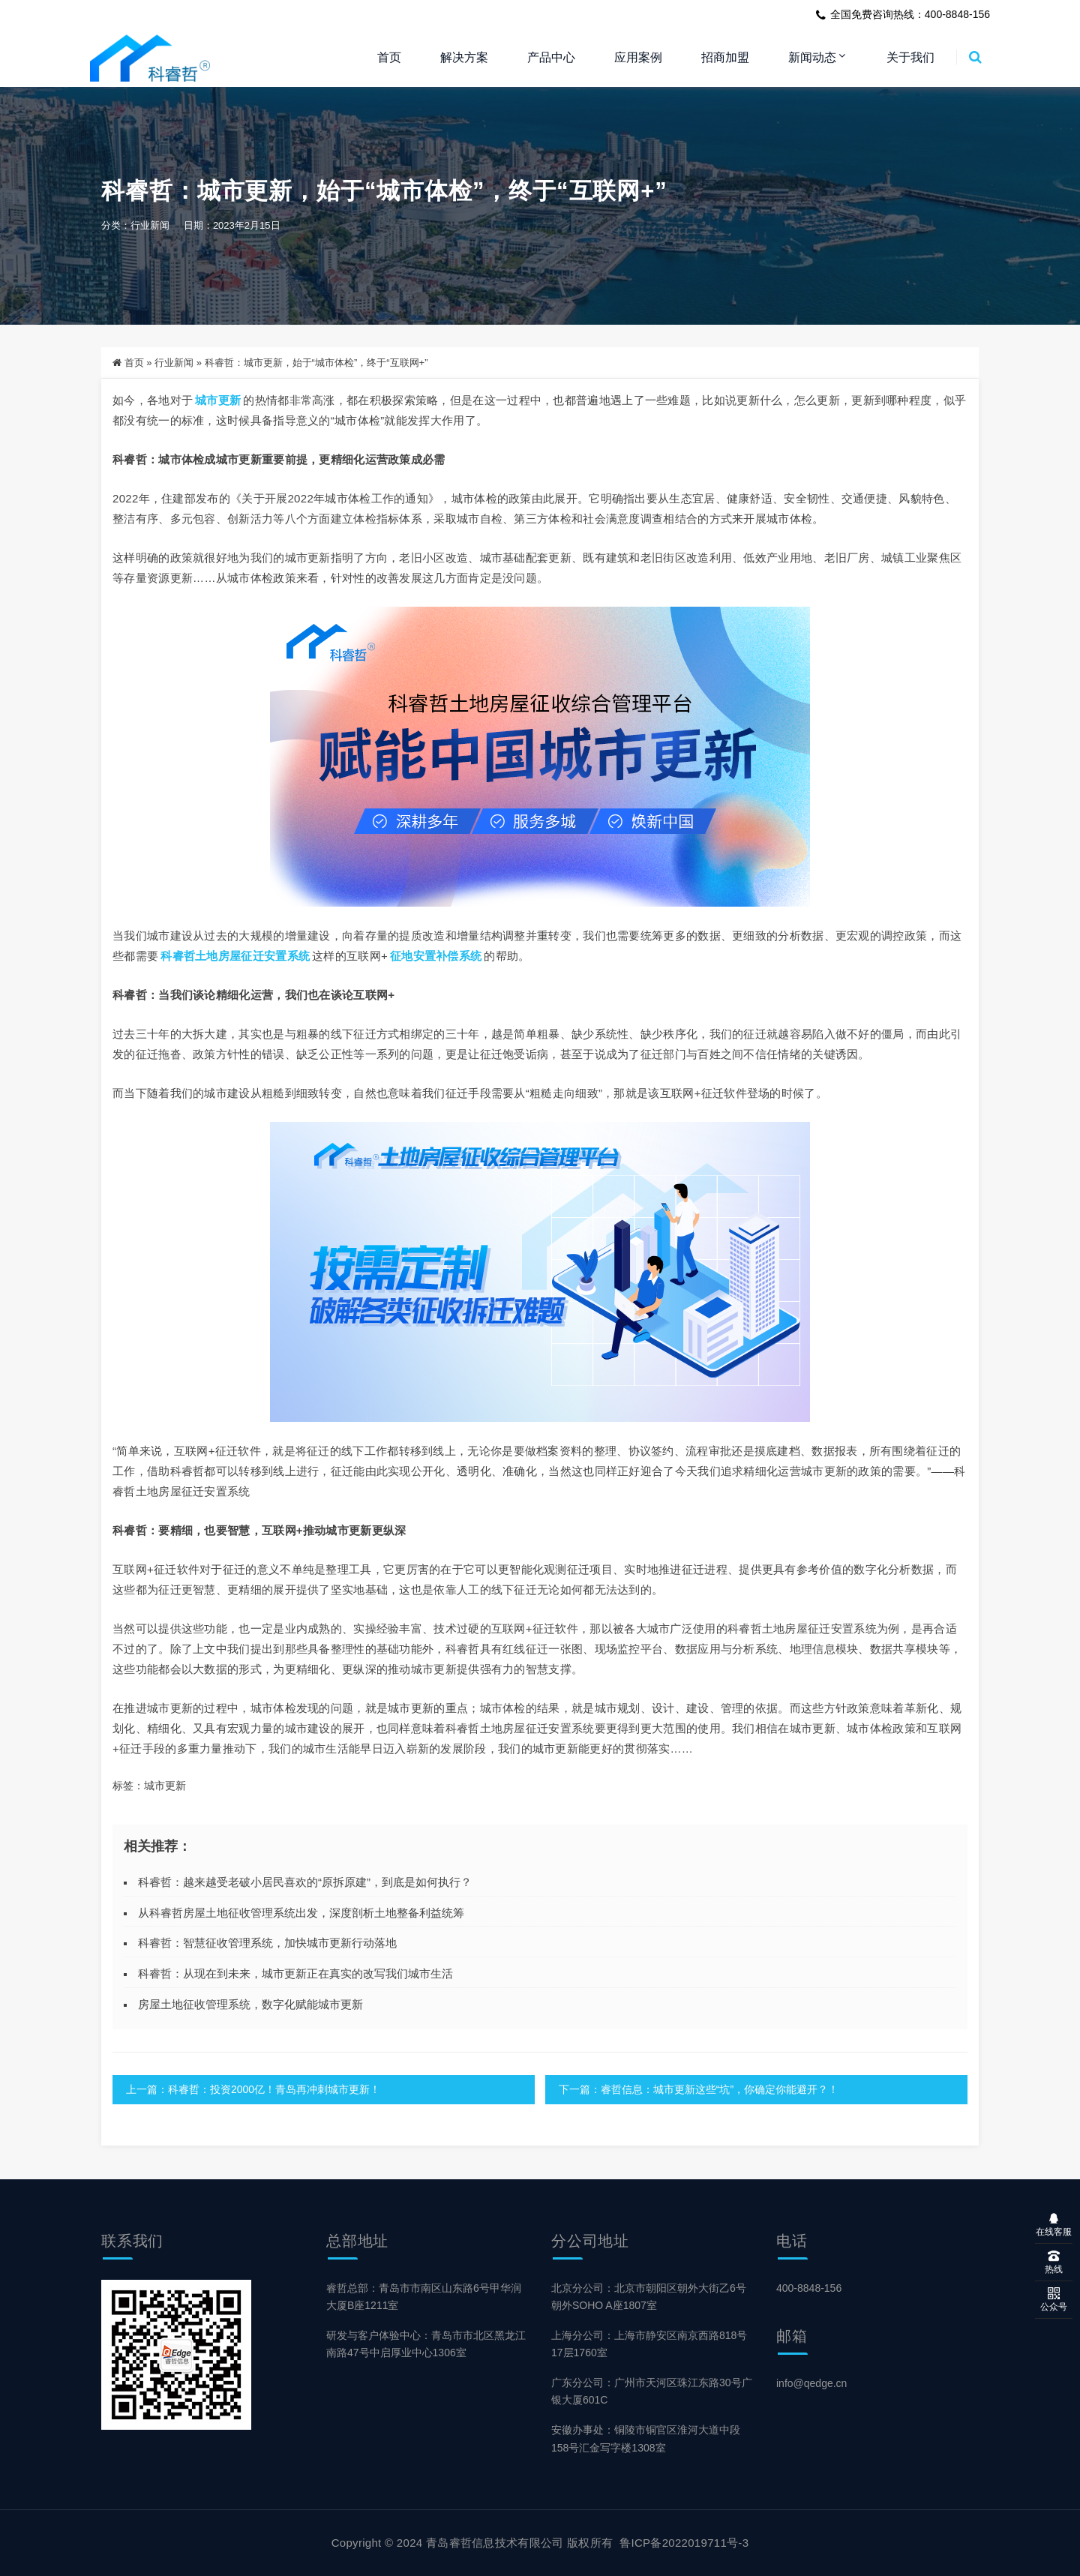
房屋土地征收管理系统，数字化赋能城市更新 (250, 2004)
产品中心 (551, 57)
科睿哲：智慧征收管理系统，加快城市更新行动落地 (267, 1943)
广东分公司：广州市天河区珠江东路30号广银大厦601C (651, 2391)
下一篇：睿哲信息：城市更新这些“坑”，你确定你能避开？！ (696, 2089)
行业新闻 (150, 226)
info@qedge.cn (811, 2383)
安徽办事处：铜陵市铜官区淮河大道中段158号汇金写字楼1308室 (645, 2439)
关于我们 (910, 57)
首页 (389, 57)
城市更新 (218, 400)
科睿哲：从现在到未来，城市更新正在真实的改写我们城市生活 (295, 1973)
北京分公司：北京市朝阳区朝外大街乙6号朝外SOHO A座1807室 (648, 2296)
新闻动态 (812, 57)
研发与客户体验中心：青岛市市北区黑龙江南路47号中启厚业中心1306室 (426, 2344)
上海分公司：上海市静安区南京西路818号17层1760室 (649, 2344)
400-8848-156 (809, 2288)
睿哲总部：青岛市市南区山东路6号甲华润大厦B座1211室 (423, 2296)
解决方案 (464, 57)
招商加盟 (725, 57)
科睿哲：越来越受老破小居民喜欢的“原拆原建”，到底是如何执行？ (305, 1882)
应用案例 (638, 57)
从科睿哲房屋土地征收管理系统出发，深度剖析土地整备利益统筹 (301, 1912)
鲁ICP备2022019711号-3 (684, 2542)
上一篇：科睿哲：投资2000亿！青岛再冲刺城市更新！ (253, 2089)
